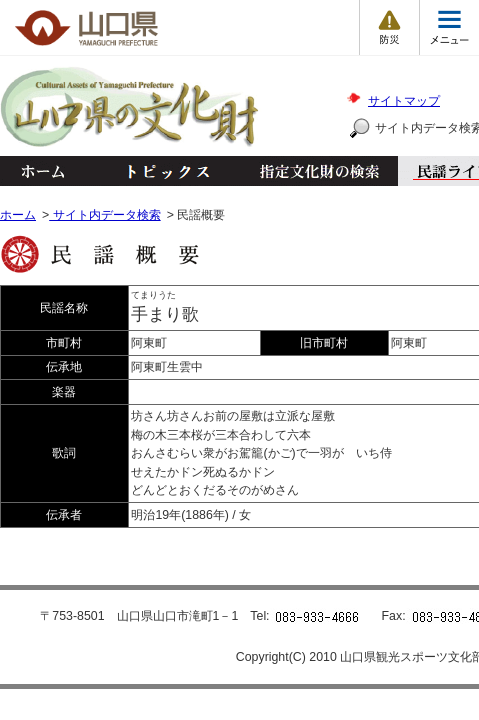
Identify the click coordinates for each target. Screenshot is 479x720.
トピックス (162, 171)
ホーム (42, 171)
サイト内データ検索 (104, 215)
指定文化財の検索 (319, 171)
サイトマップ (404, 101)
